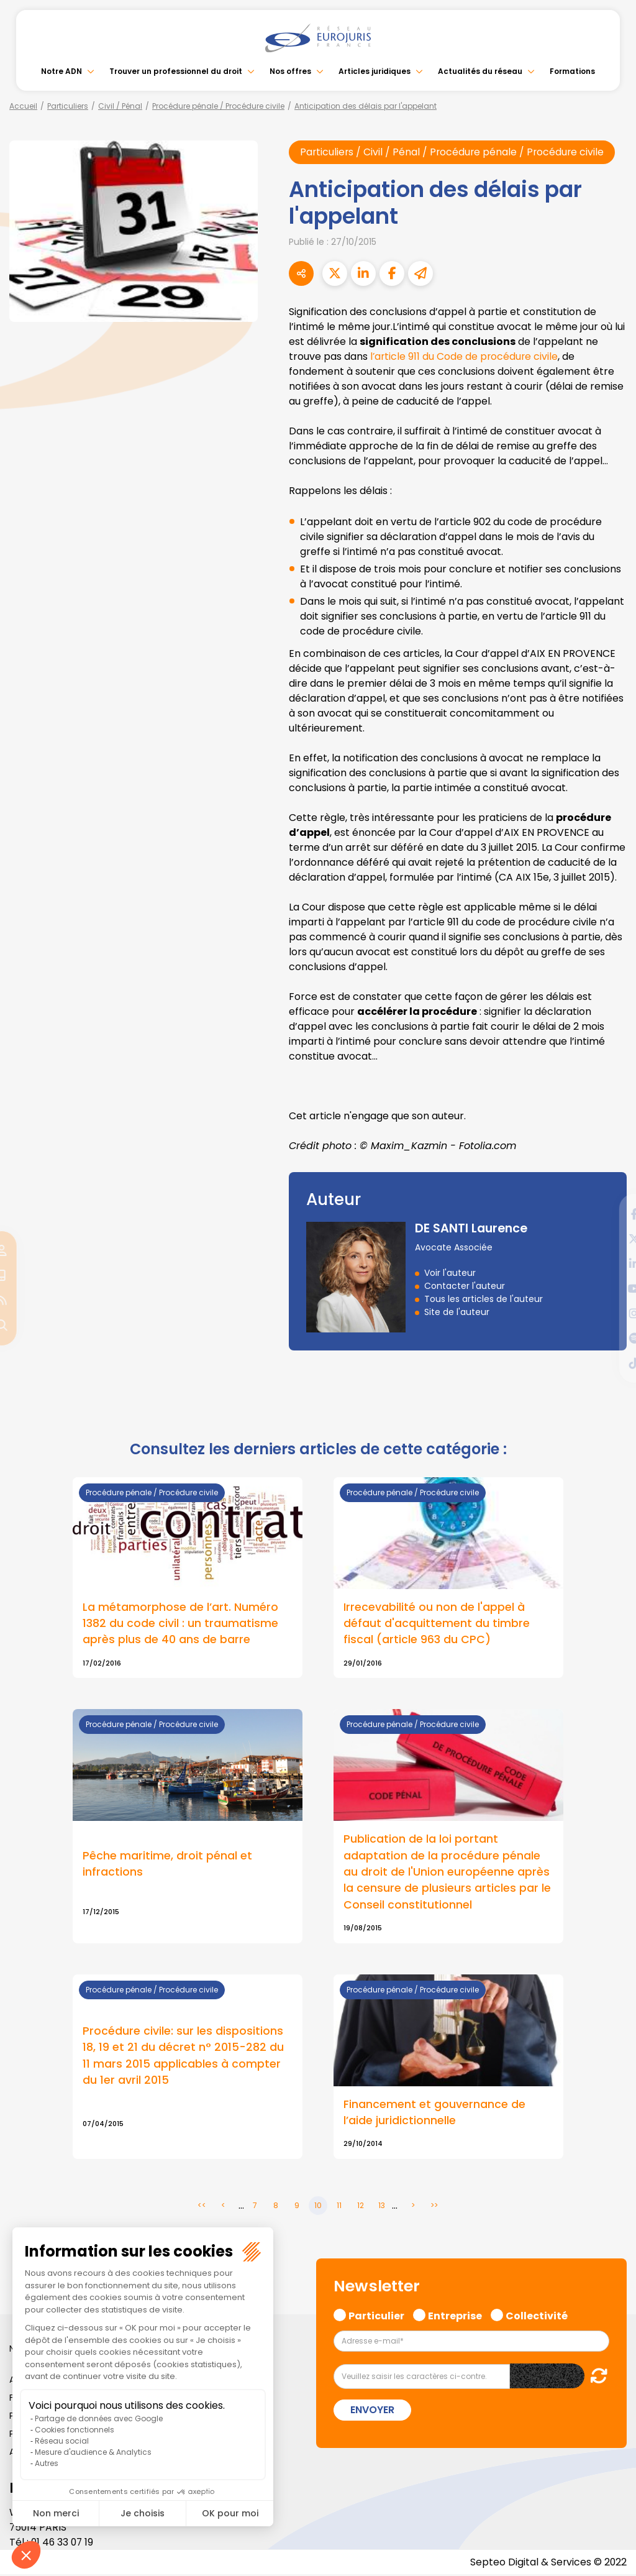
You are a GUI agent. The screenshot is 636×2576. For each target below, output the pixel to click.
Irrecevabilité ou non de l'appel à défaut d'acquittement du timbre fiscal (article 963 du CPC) (436, 1623)
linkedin (611, 1263)
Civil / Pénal (120, 106)
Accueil (23, 106)
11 (339, 2207)
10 (318, 2207)
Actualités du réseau (480, 71)
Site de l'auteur (456, 1312)
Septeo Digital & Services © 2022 (548, 2563)
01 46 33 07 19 (63, 2543)
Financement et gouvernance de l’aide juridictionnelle (434, 2113)
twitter (611, 1239)
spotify (611, 1338)
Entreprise (455, 2316)
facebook (611, 1214)
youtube (611, 1288)
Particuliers (67, 106)
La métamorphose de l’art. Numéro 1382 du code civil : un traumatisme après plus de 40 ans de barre (180, 1623)
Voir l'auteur (450, 1273)
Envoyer (372, 2411)
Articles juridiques (374, 71)
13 (381, 2207)
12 (360, 2207)
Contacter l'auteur (464, 1286)
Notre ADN (61, 71)
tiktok (611, 1363)
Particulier (376, 2316)
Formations (572, 71)
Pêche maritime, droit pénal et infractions (167, 1864)
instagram (611, 1313)
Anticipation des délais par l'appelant (365, 106)
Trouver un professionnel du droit (175, 71)
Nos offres (290, 71)
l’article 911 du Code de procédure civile (465, 356)
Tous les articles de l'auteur (483, 1299)
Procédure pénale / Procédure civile (218, 106)
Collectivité (537, 2316)
